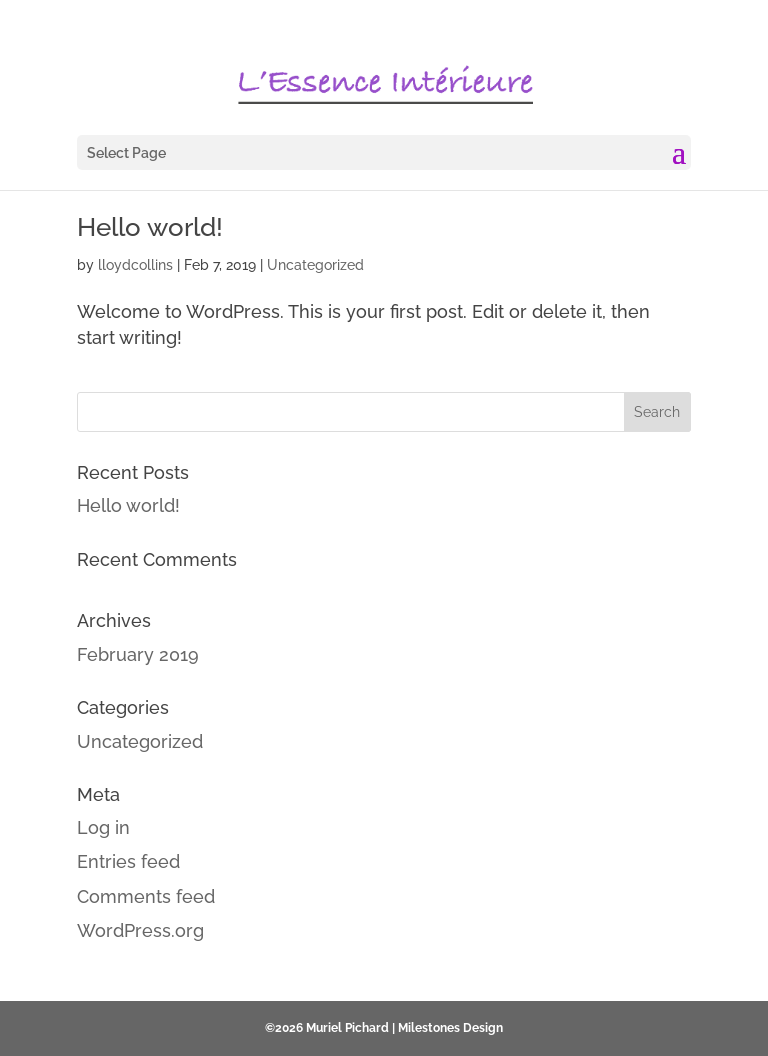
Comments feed (146, 896)
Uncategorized (315, 265)
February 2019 (138, 654)
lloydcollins (135, 265)
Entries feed (128, 861)
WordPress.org (140, 930)
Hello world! (150, 227)
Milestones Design (450, 1028)
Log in (103, 827)
